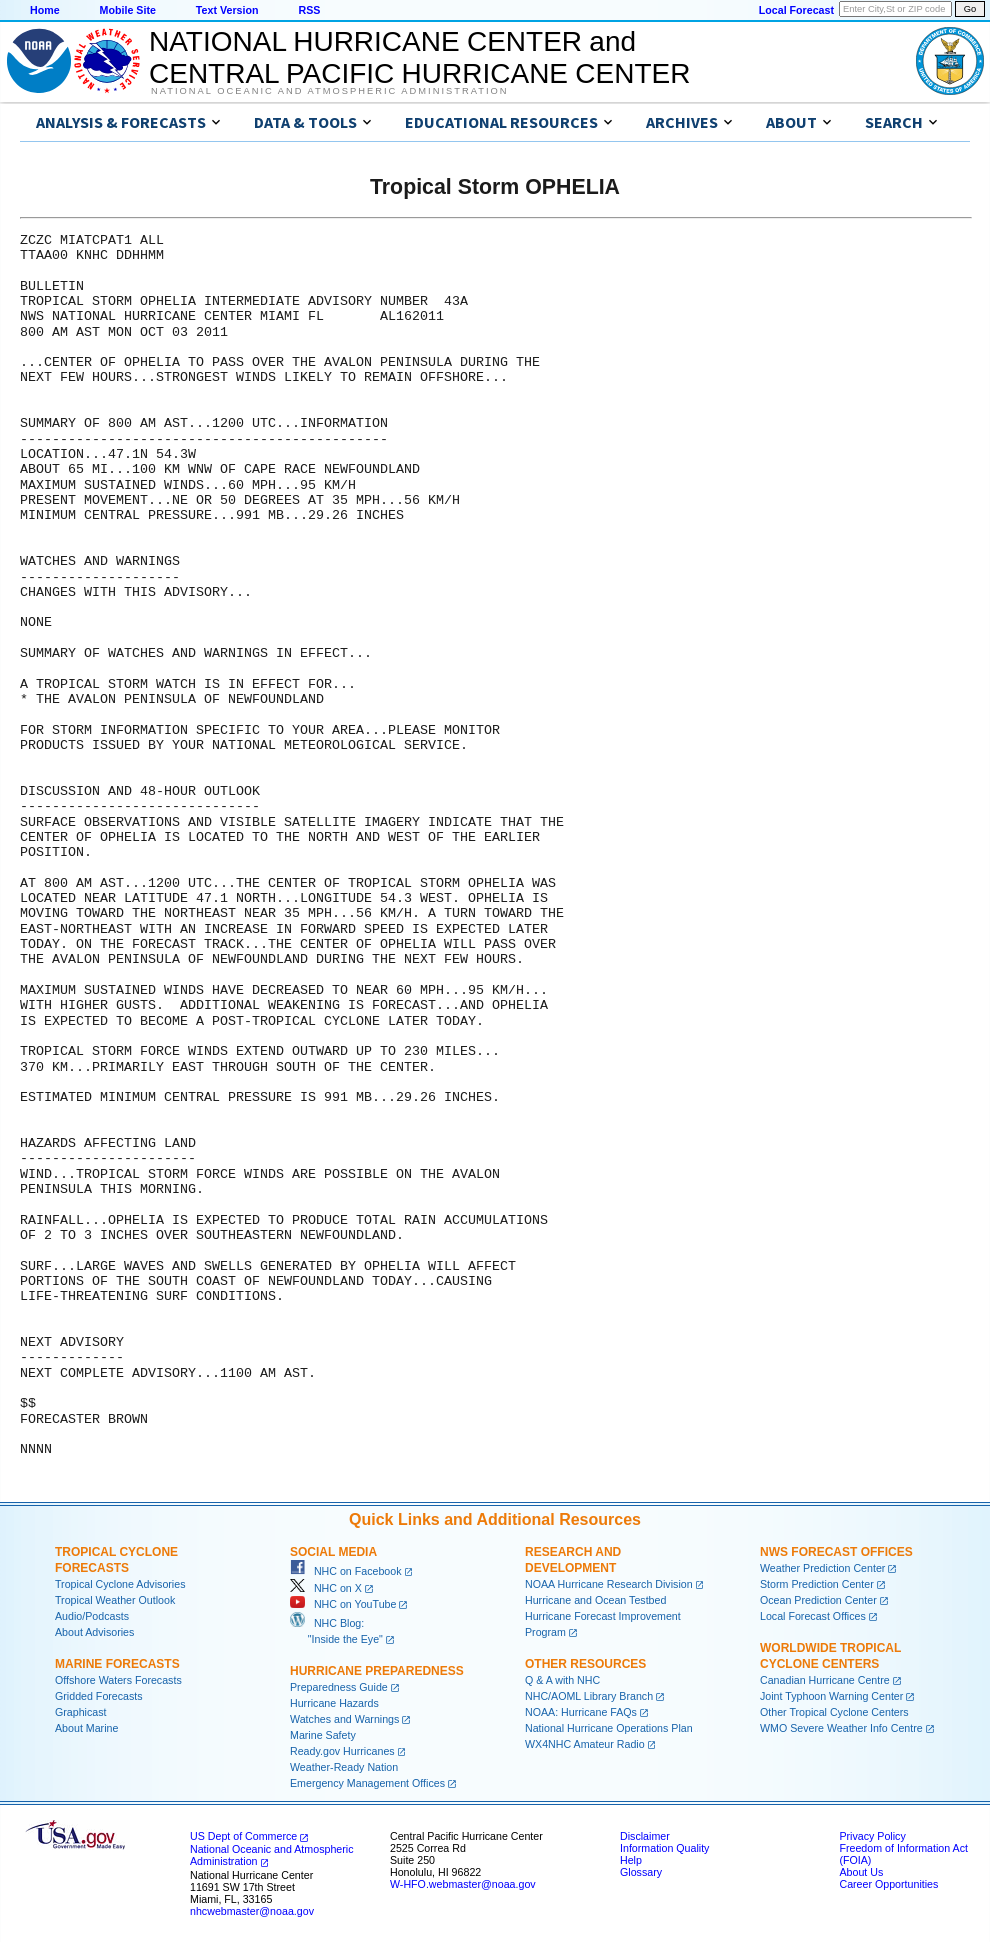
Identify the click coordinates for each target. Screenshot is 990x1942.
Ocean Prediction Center (818, 1600)
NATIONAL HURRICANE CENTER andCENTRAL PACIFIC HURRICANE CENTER (419, 57)
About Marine (86, 1728)
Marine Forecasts (117, 1664)
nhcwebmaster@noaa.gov (252, 1911)
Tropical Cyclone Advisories (120, 1584)
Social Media (333, 1552)
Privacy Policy (872, 1836)
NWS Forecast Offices (836, 1552)
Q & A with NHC (562, 1680)
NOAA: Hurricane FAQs (581, 1712)
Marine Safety (323, 1735)
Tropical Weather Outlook (115, 1600)
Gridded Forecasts (99, 1696)
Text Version (227, 10)
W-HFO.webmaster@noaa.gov (463, 1884)
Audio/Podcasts (92, 1616)
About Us (861, 1872)
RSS (309, 10)
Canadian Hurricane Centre (825, 1680)
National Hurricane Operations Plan (609, 1728)
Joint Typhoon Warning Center (831, 1696)
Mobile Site (128, 10)
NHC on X (326, 1588)
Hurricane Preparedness (377, 1671)
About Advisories (94, 1632)
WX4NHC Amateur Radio (585, 1744)
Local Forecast (796, 10)
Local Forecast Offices (813, 1616)
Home (45, 10)
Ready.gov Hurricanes (342, 1751)
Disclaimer (645, 1836)
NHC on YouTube (343, 1604)
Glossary (641, 1872)
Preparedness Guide (339, 1687)
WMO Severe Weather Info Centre (841, 1728)
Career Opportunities (888, 1884)
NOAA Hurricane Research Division (609, 1584)
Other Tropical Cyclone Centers (834, 1712)
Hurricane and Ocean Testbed (595, 1600)
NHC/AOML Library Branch (589, 1696)
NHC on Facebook (346, 1571)
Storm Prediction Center (817, 1584)
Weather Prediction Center (822, 1568)
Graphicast (81, 1712)
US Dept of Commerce (243, 1836)
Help (631, 1860)
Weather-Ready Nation (344, 1767)
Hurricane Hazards (334, 1703)
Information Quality (664, 1848)
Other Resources (585, 1664)
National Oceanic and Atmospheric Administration (329, 91)
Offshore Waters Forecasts (118, 1680)
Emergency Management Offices (367, 1783)
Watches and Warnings (344, 1719)
